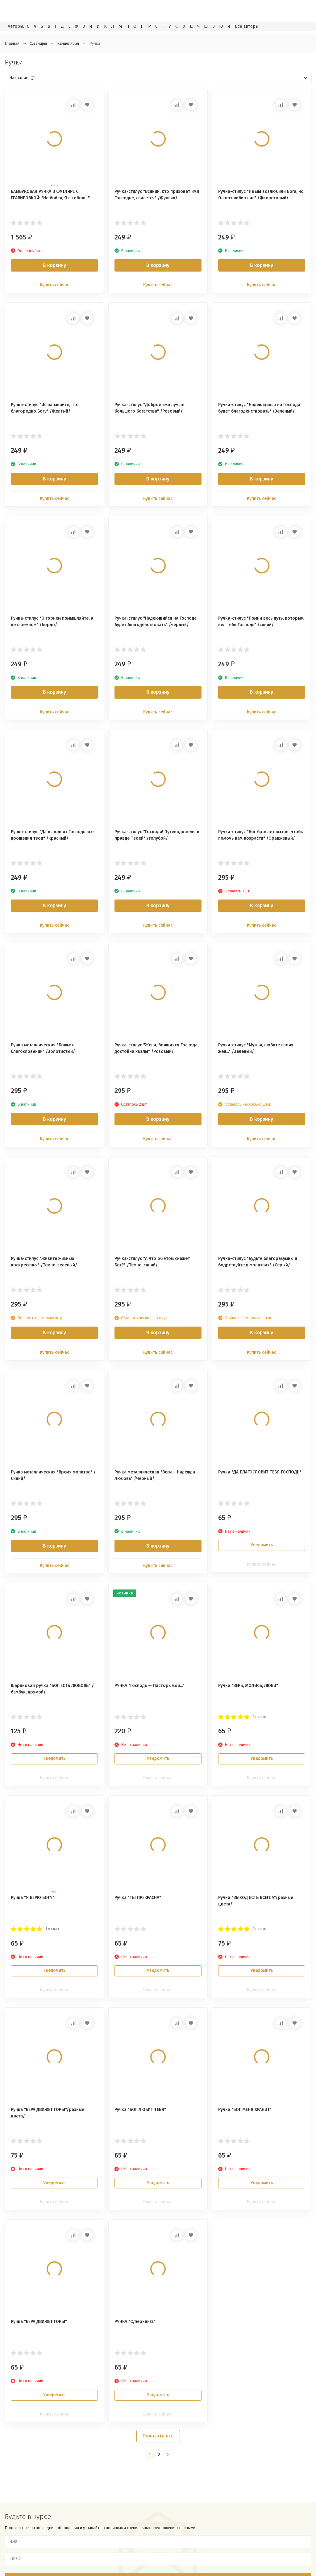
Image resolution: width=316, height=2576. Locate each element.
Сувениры (38, 43)
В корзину (54, 265)
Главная (12, 43)
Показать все (158, 2436)
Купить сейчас (54, 285)
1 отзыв (259, 1716)
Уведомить (262, 1545)
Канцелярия (68, 43)
